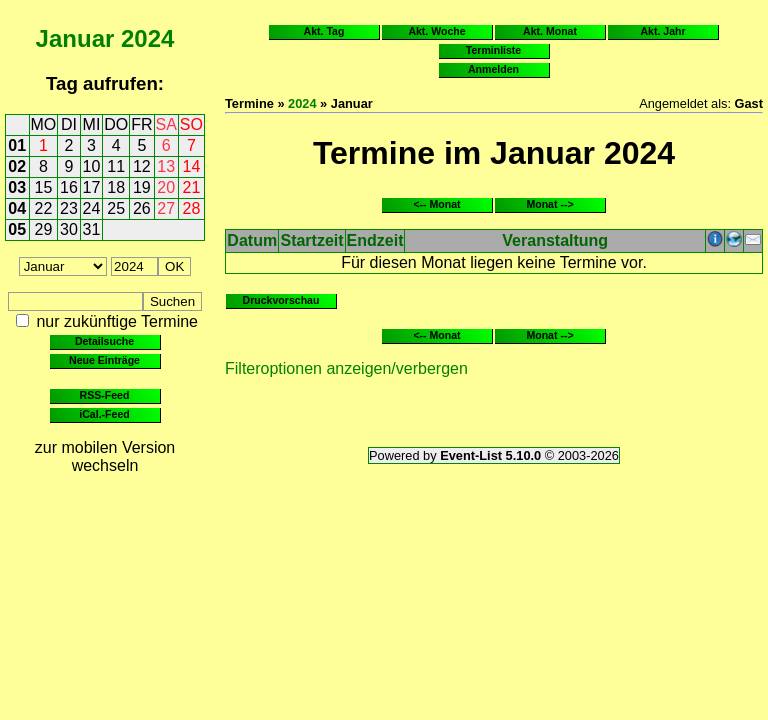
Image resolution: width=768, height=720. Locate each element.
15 (44, 187)
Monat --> (549, 204)
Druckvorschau (281, 300)
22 (44, 208)
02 (17, 166)
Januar (75, 38)
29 (44, 229)
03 (17, 187)
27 (166, 208)
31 (92, 229)
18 (116, 187)
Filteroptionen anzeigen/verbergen (346, 368)
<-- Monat (436, 204)
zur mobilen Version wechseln (105, 456)
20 (166, 187)
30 (69, 229)
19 (142, 187)
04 (17, 208)
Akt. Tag (324, 31)
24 (92, 208)
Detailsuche (104, 341)
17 (92, 187)
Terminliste (493, 50)
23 (69, 208)
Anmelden (493, 69)
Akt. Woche (436, 31)
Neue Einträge (104, 360)
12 (142, 166)
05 (17, 229)
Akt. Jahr (662, 31)
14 (192, 166)
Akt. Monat (550, 31)
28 (192, 208)
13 (166, 166)
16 (69, 187)
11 (116, 166)
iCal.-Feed (104, 414)
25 (116, 208)
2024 (147, 38)
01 (17, 145)
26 (142, 208)
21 (192, 187)
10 (92, 166)
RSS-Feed (105, 395)
